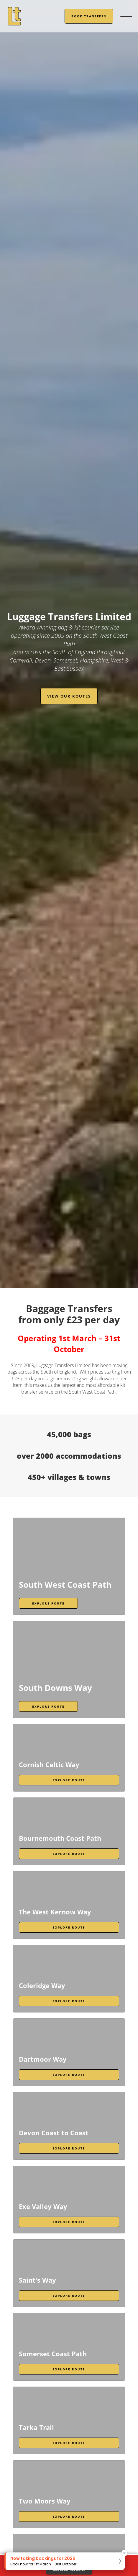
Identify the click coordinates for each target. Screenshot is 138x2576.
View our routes (69, 696)
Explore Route (48, 1603)
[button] (64, 2561)
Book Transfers (88, 16)
